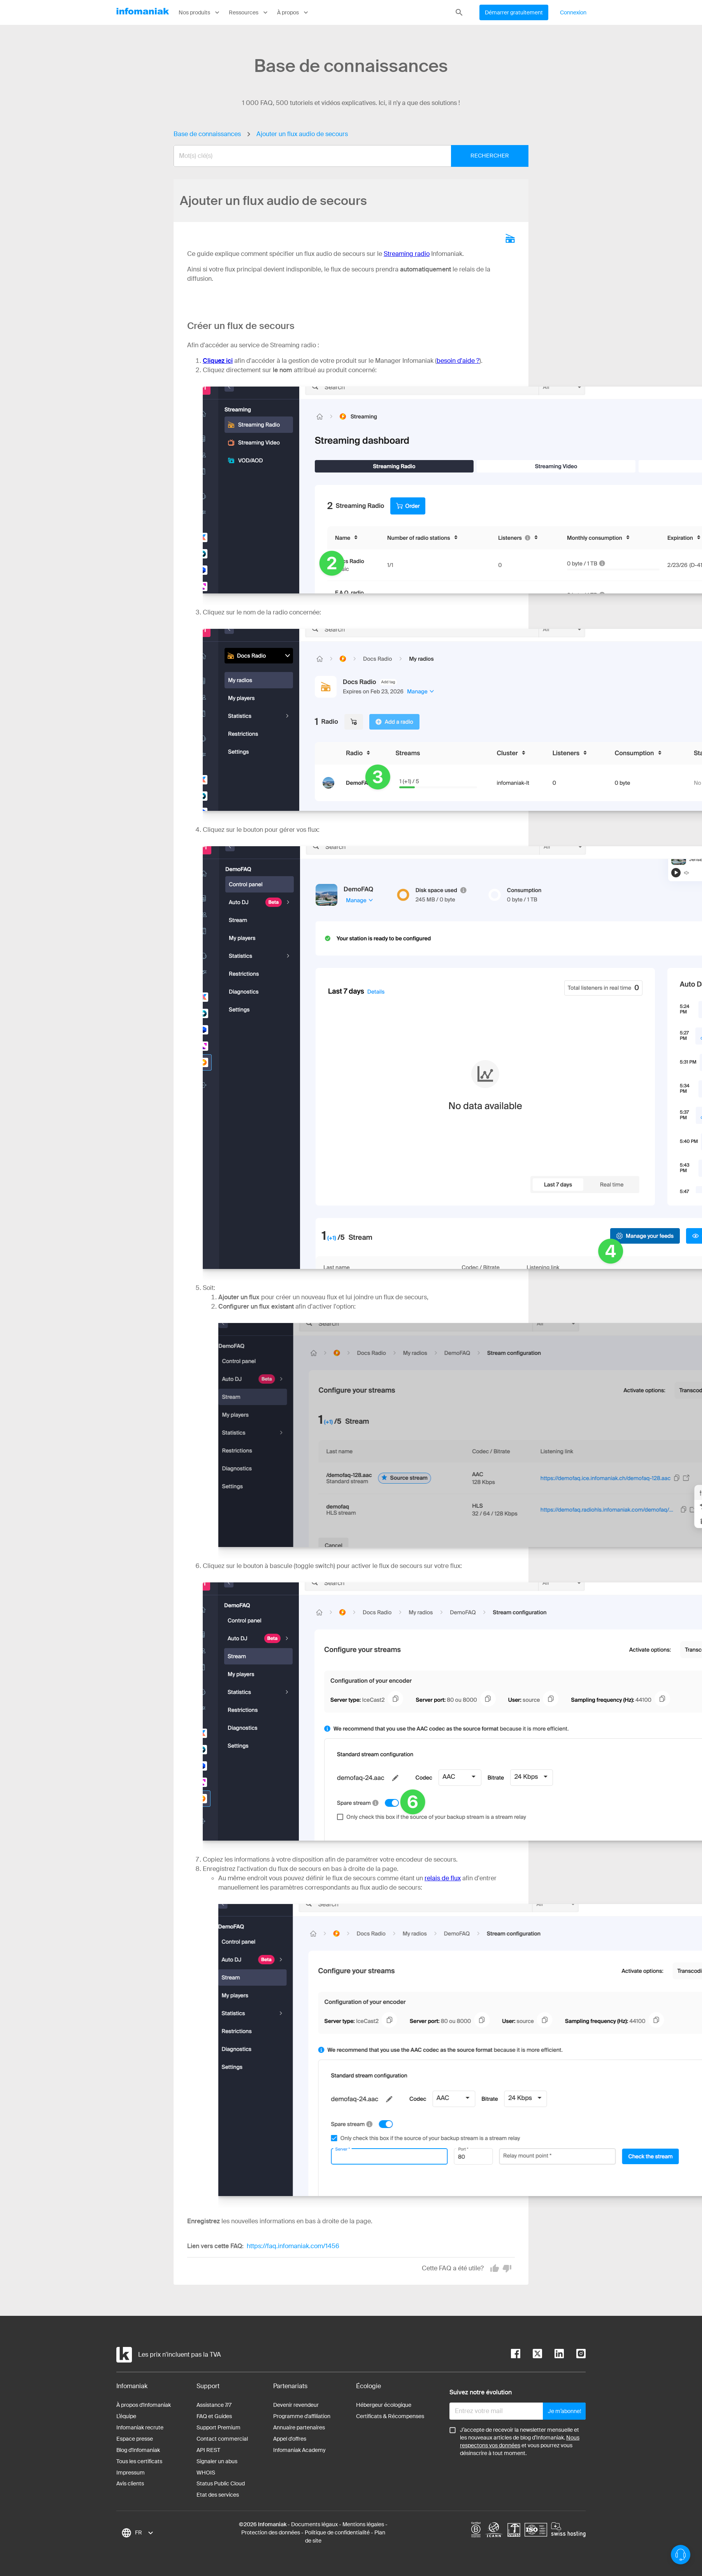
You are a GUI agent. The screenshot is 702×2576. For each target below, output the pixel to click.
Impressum (130, 2472)
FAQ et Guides (214, 2416)
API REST (208, 2450)
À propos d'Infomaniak (143, 2404)
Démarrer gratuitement (514, 12)
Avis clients (130, 2483)
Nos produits (200, 12)
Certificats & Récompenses (390, 2416)
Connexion (573, 12)
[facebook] (515, 2355)
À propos (293, 12)
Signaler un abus (217, 2461)
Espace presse (134, 2438)
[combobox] (345, 156)
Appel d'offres (289, 2438)
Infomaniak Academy (299, 2450)
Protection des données (270, 2532)
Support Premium (218, 2427)
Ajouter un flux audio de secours (302, 134)
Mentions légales (363, 2524)
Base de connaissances (207, 134)
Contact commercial (222, 2438)
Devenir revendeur (296, 2404)
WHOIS (206, 2472)
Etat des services (218, 2494)
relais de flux (443, 1878)
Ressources (249, 12)
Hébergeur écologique (383, 2404)
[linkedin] (553, 2355)
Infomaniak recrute (139, 2427)
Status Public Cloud (221, 2483)
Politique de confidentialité (337, 2532)
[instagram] (575, 2355)
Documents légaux (314, 2524)
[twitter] (531, 2355)
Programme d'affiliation (301, 2416)
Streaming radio (407, 254)
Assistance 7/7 (214, 2404)
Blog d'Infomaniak (138, 2450)
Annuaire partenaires (299, 2427)
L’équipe (126, 2416)
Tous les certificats (139, 2461)
